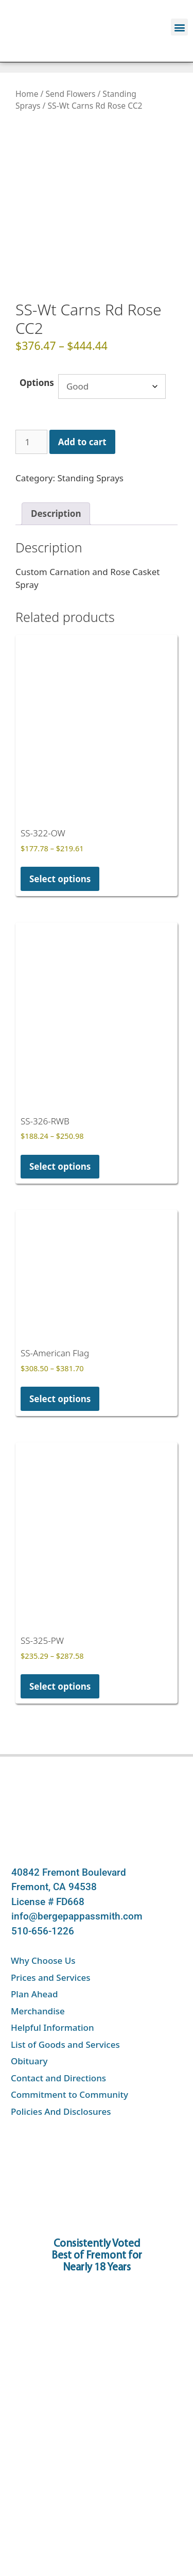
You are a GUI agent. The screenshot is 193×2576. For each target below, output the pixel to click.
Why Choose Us (43, 1920)
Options (37, 342)
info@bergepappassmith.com (77, 1875)
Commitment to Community (69, 2054)
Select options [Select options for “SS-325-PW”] (60, 1646)
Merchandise (38, 1970)
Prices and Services (51, 1937)
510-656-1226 (42, 1890)
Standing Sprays (90, 438)
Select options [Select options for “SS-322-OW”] (60, 838)
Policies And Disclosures (61, 2071)
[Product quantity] (31, 401)
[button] (179, 27)
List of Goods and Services (65, 2004)
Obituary (29, 2020)
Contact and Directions (58, 2037)
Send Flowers (70, 93)
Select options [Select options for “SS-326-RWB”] (60, 1126)
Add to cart (82, 401)
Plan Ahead (34, 1953)
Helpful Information (52, 1987)
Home (26, 93)
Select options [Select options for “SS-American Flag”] (60, 1358)
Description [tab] (56, 473)
